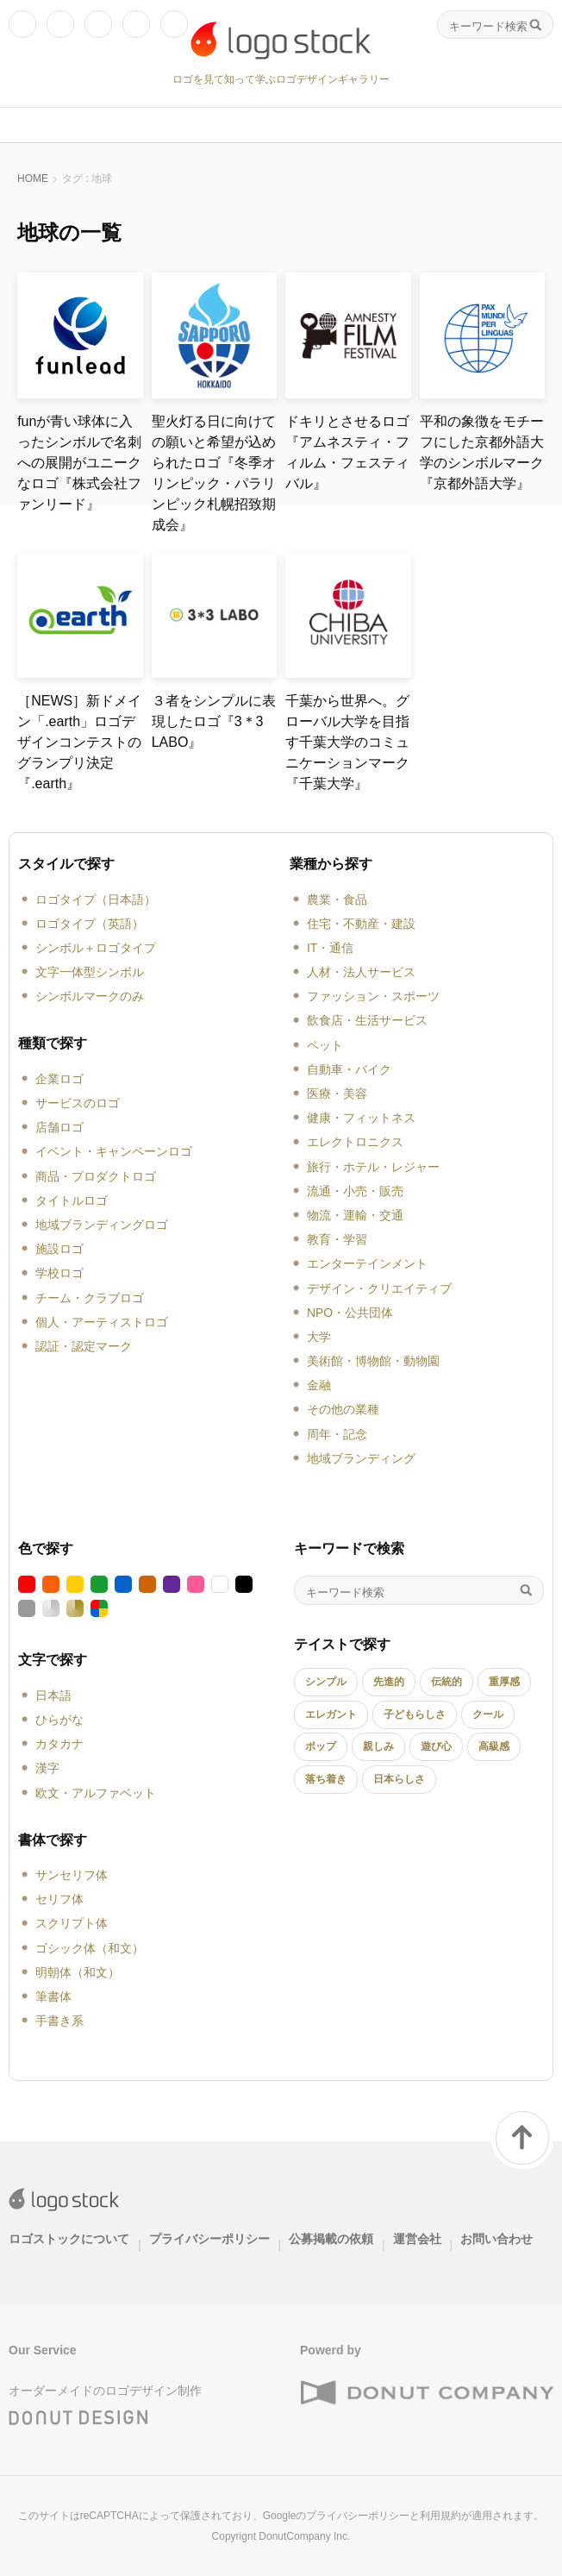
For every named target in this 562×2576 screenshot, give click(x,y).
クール (487, 1714)
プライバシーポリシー (209, 2239)
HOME (32, 178)
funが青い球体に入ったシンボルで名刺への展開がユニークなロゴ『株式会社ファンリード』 (79, 462)
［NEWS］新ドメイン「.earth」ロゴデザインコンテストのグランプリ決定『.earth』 (79, 742)
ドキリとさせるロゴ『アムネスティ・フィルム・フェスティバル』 (347, 452)
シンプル (326, 1682)
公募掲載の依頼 (331, 2239)
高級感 (493, 1746)
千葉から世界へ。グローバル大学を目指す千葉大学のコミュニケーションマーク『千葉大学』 (347, 742)
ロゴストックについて (69, 2239)
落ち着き (326, 1779)
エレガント (331, 1714)
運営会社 (417, 2239)
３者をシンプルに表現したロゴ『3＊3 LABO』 (214, 721)
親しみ (378, 1746)
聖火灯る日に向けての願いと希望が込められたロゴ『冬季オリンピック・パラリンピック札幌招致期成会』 (214, 473)
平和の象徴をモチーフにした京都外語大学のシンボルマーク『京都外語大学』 (482, 452)
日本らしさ (399, 1779)
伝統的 (446, 1682)
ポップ (320, 1746)
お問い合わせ (496, 2239)
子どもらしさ (415, 1714)
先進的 (388, 1682)
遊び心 (436, 1746)
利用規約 (440, 2516)
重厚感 (504, 1682)
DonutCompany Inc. (304, 2536)
